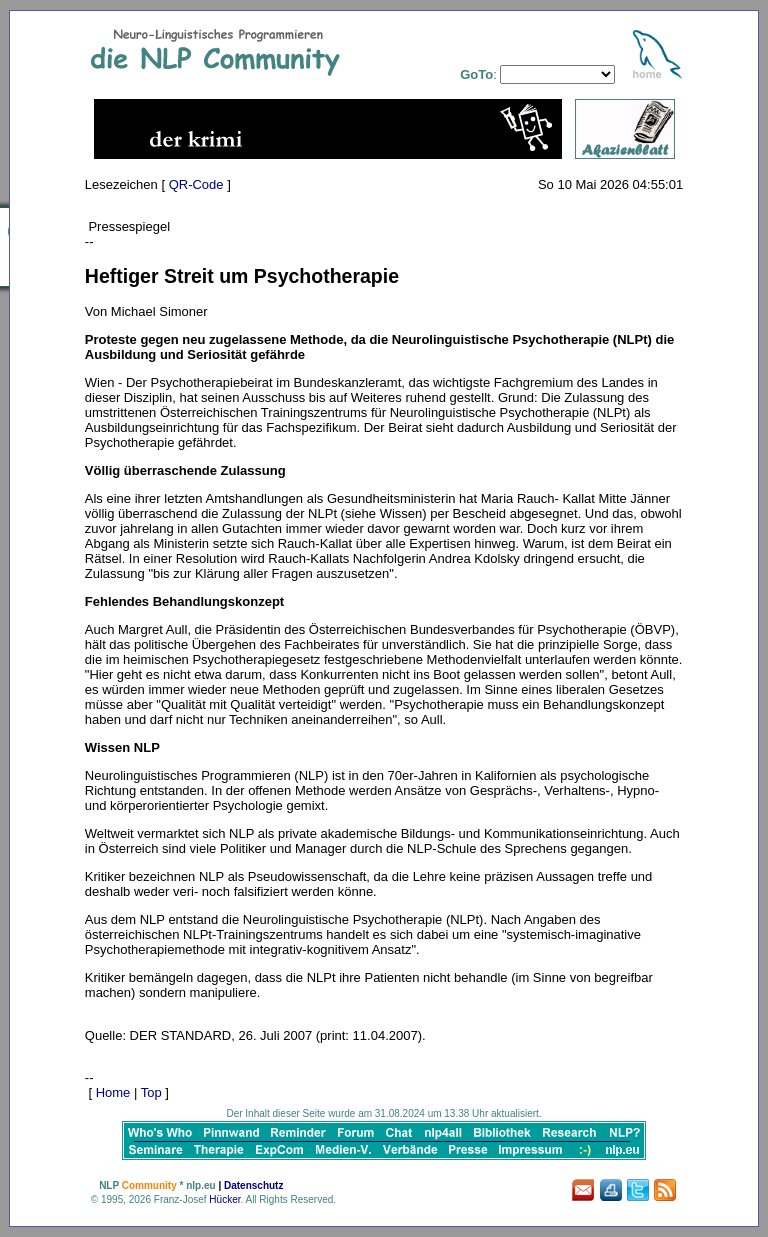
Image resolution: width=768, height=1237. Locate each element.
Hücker (224, 1199)
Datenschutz (253, 1185)
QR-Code (196, 184)
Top (151, 1092)
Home (113, 1092)
